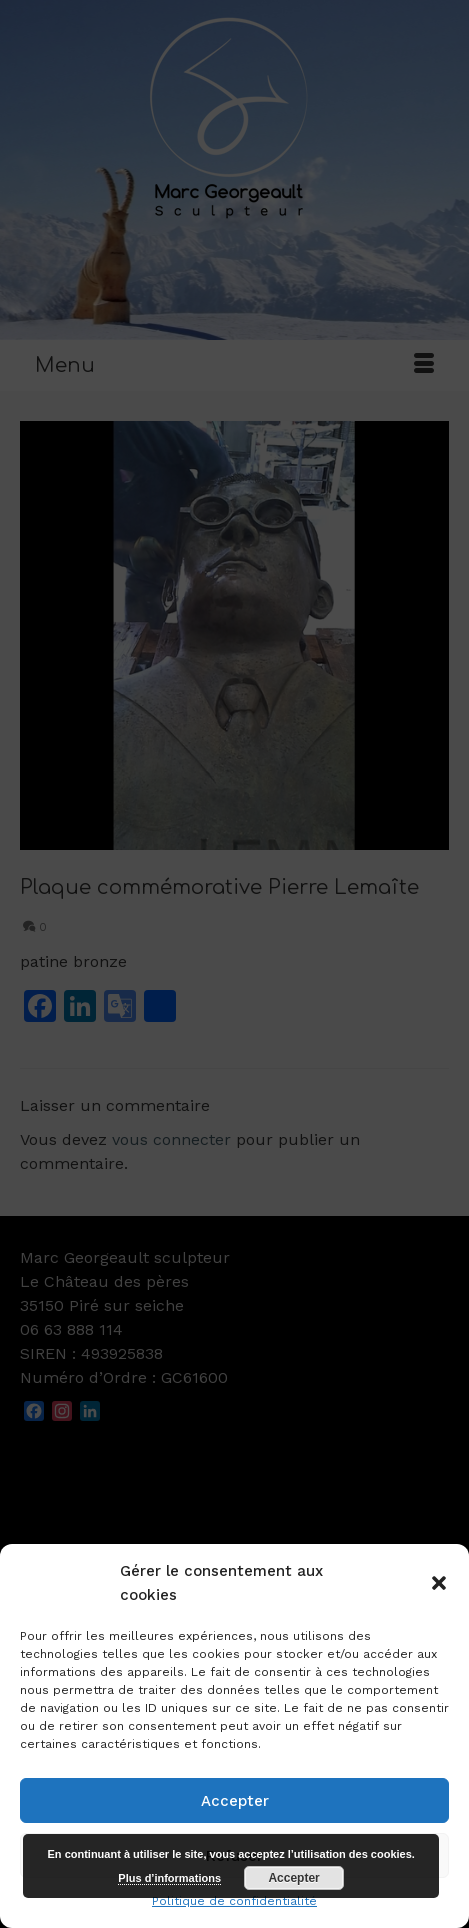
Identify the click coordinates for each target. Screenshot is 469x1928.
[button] (439, 1583)
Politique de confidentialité (234, 1901)
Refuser (234, 1856)
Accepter (235, 1801)
